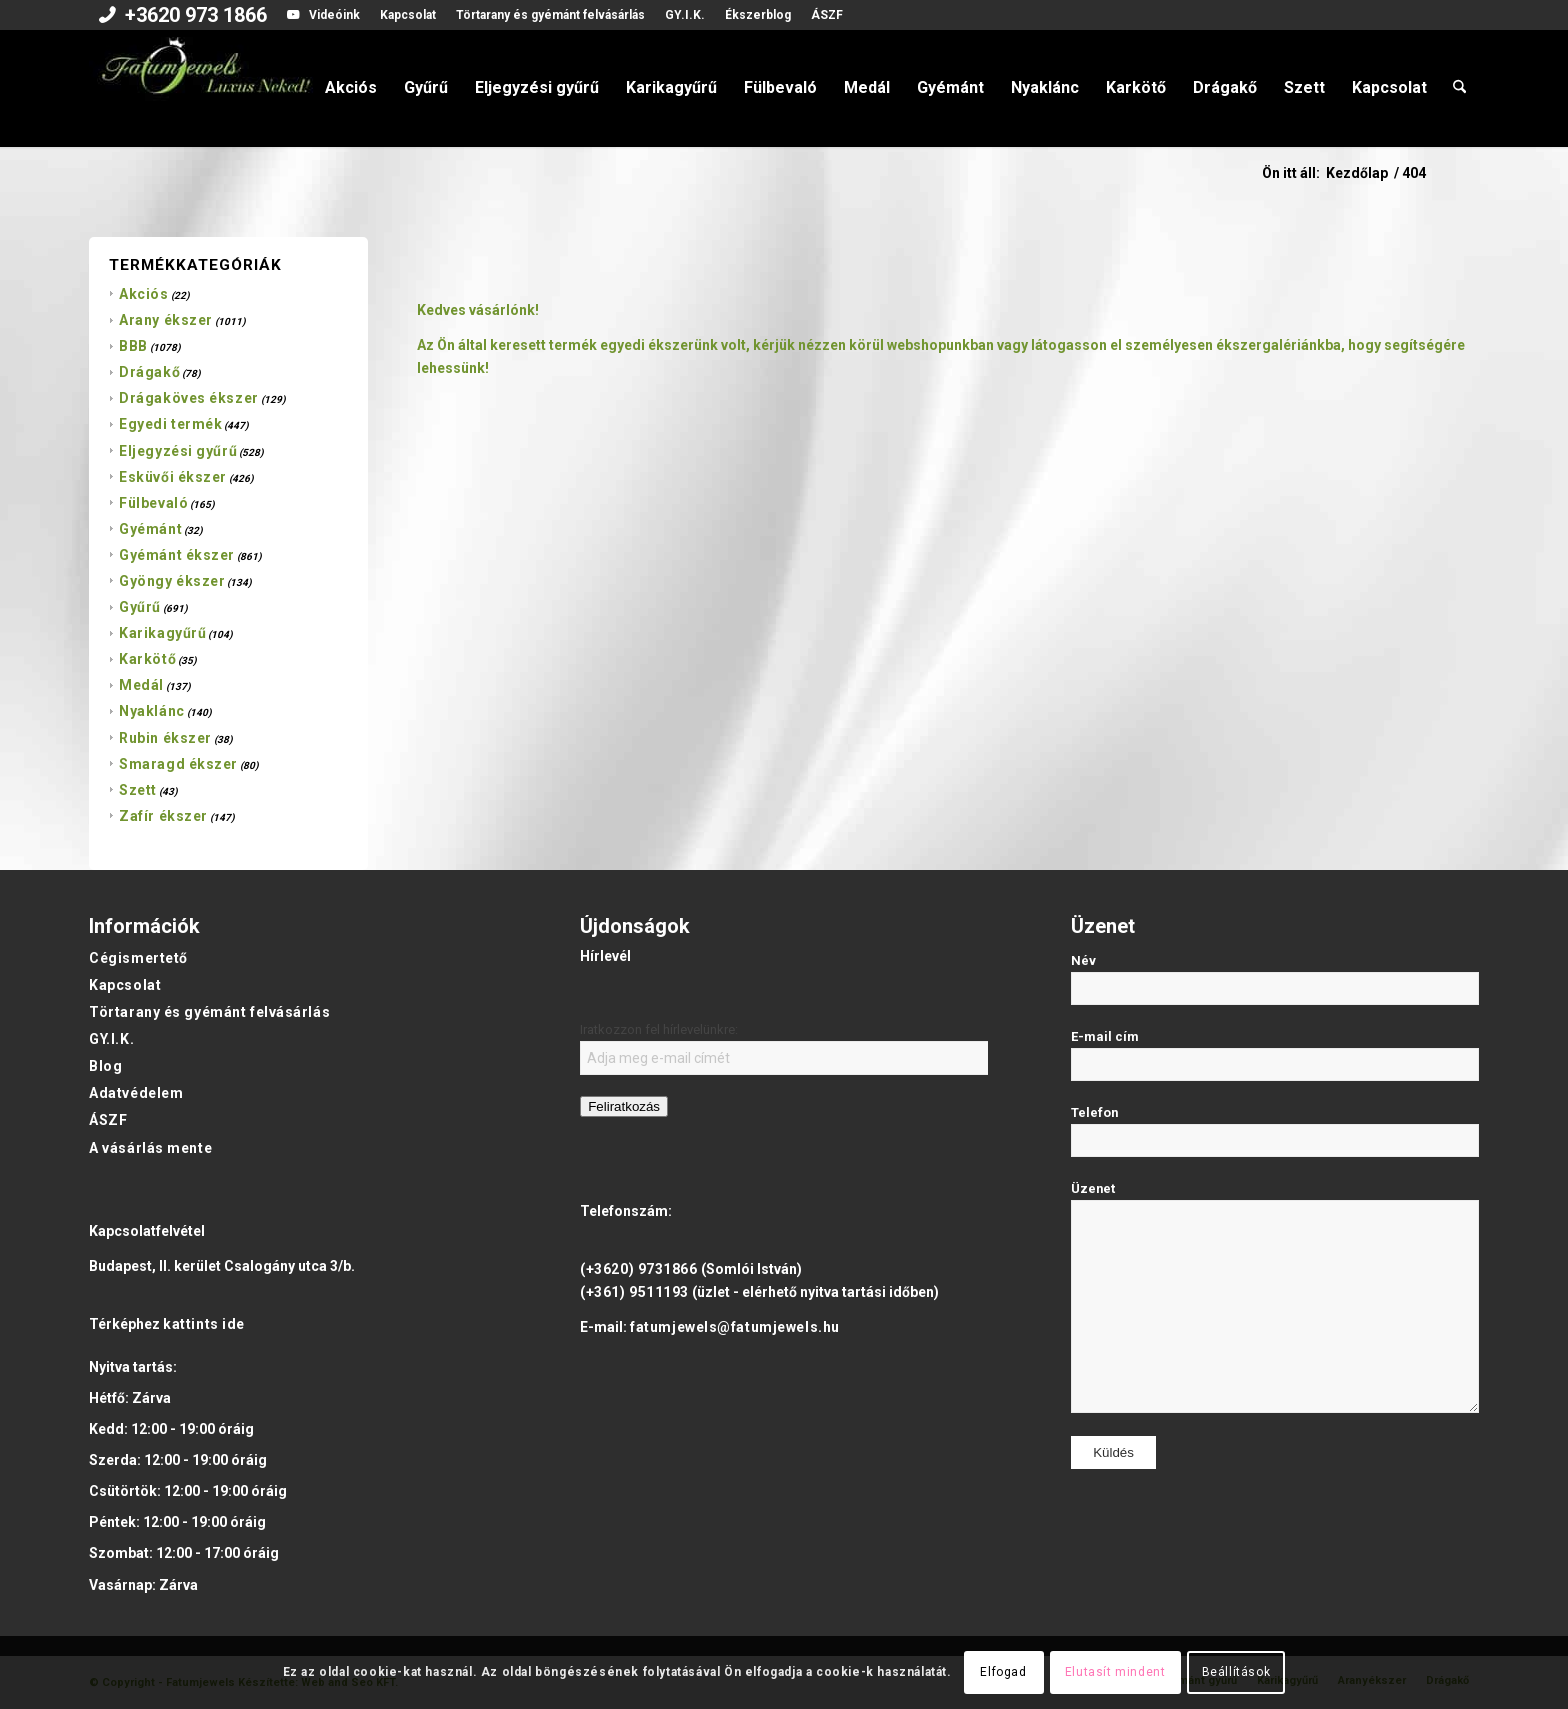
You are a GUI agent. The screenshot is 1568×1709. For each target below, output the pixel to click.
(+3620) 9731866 (638, 1269)
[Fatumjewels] (205, 88)
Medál (141, 685)
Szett (138, 790)
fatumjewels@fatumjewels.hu (735, 1327)
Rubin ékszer (165, 738)
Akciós (143, 294)
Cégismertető (138, 958)
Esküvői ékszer (173, 477)
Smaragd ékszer (178, 764)
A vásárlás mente (150, 1148)
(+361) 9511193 (634, 1292)
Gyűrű (140, 607)
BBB (133, 346)
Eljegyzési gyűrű (178, 451)
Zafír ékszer (163, 816)
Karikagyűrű (162, 633)
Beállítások (1236, 1672)
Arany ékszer (166, 320)
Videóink (334, 15)
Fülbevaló (153, 503)
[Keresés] (1459, 88)
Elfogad (1003, 1672)
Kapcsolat (408, 15)
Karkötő (147, 659)
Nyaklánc (151, 711)
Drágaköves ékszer (189, 398)
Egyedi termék (170, 424)
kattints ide (204, 1324)
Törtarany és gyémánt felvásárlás (550, 15)
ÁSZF (827, 15)
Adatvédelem (136, 1093)
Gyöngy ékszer (172, 581)
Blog (105, 1066)
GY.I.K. (685, 15)
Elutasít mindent (1115, 1672)
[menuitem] (183, 17)
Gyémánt (150, 529)
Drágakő (149, 372)
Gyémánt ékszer (177, 555)
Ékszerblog (758, 15)
